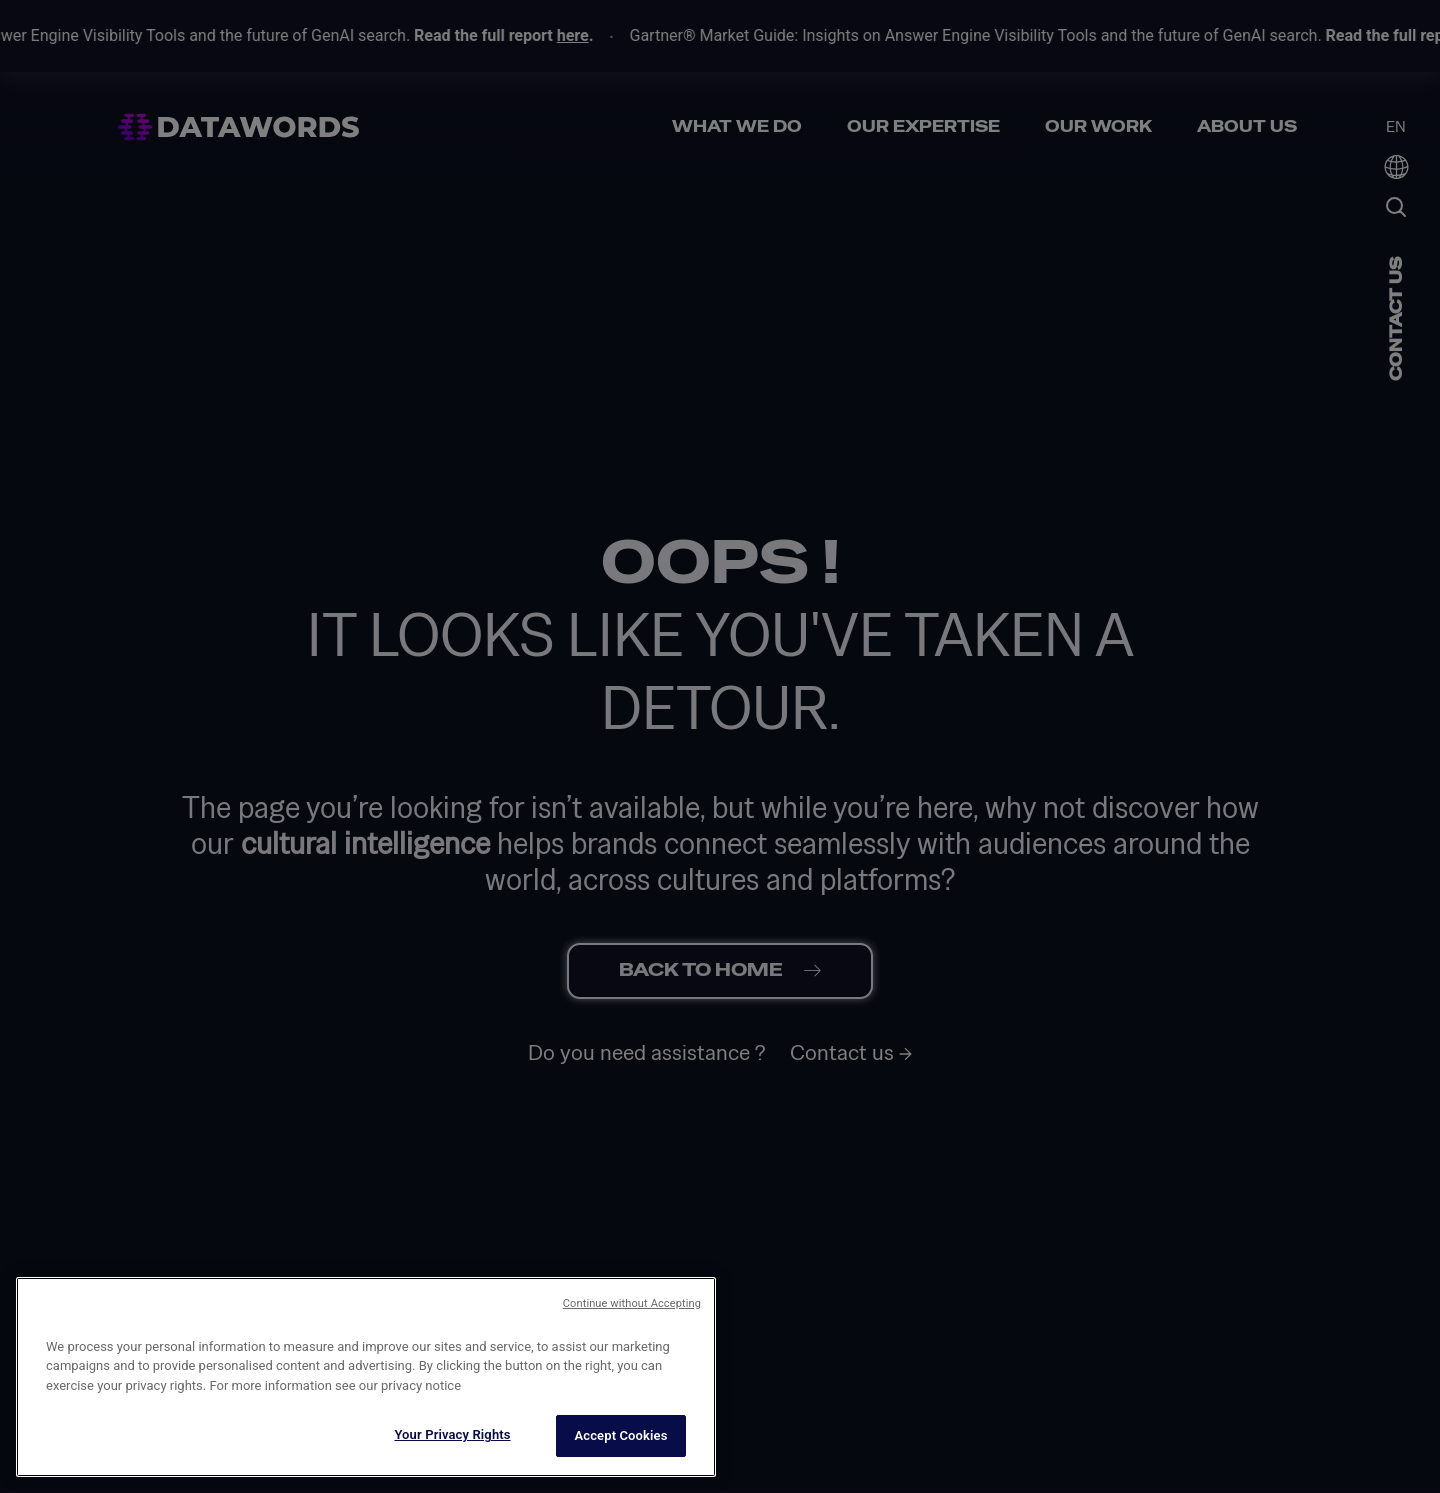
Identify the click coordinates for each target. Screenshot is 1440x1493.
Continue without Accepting (632, 1397)
